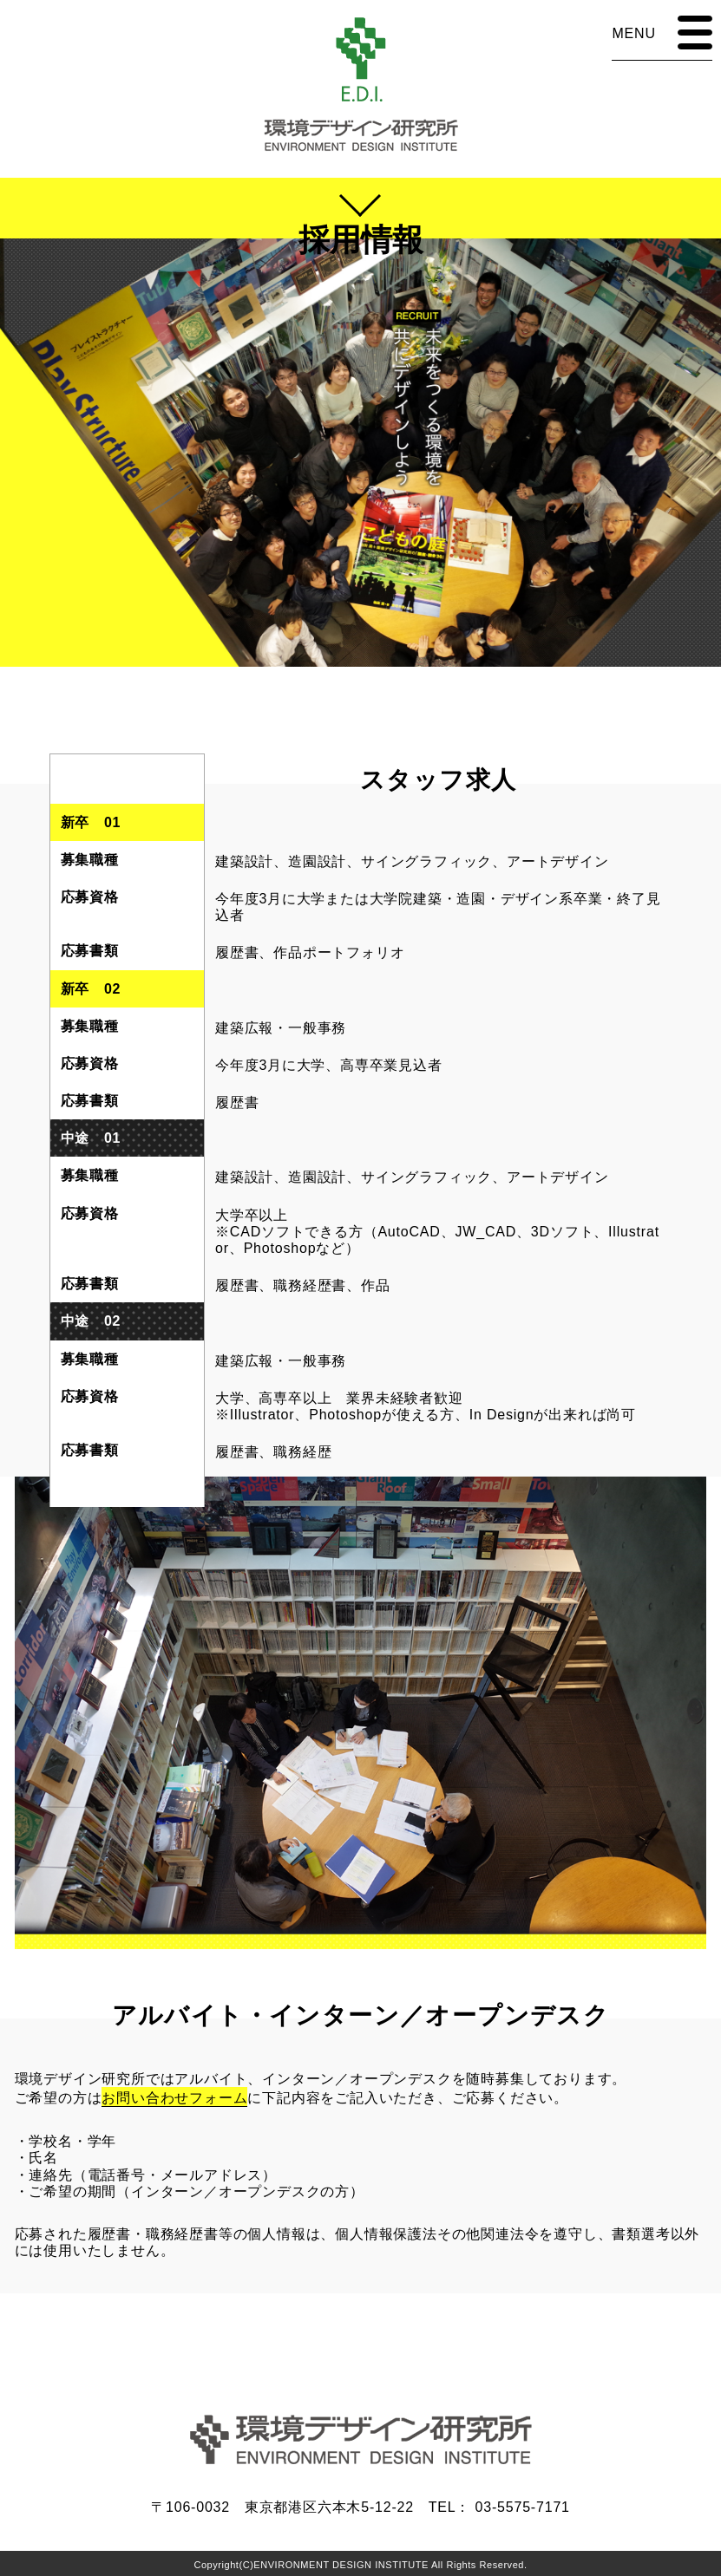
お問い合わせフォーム (174, 2097)
